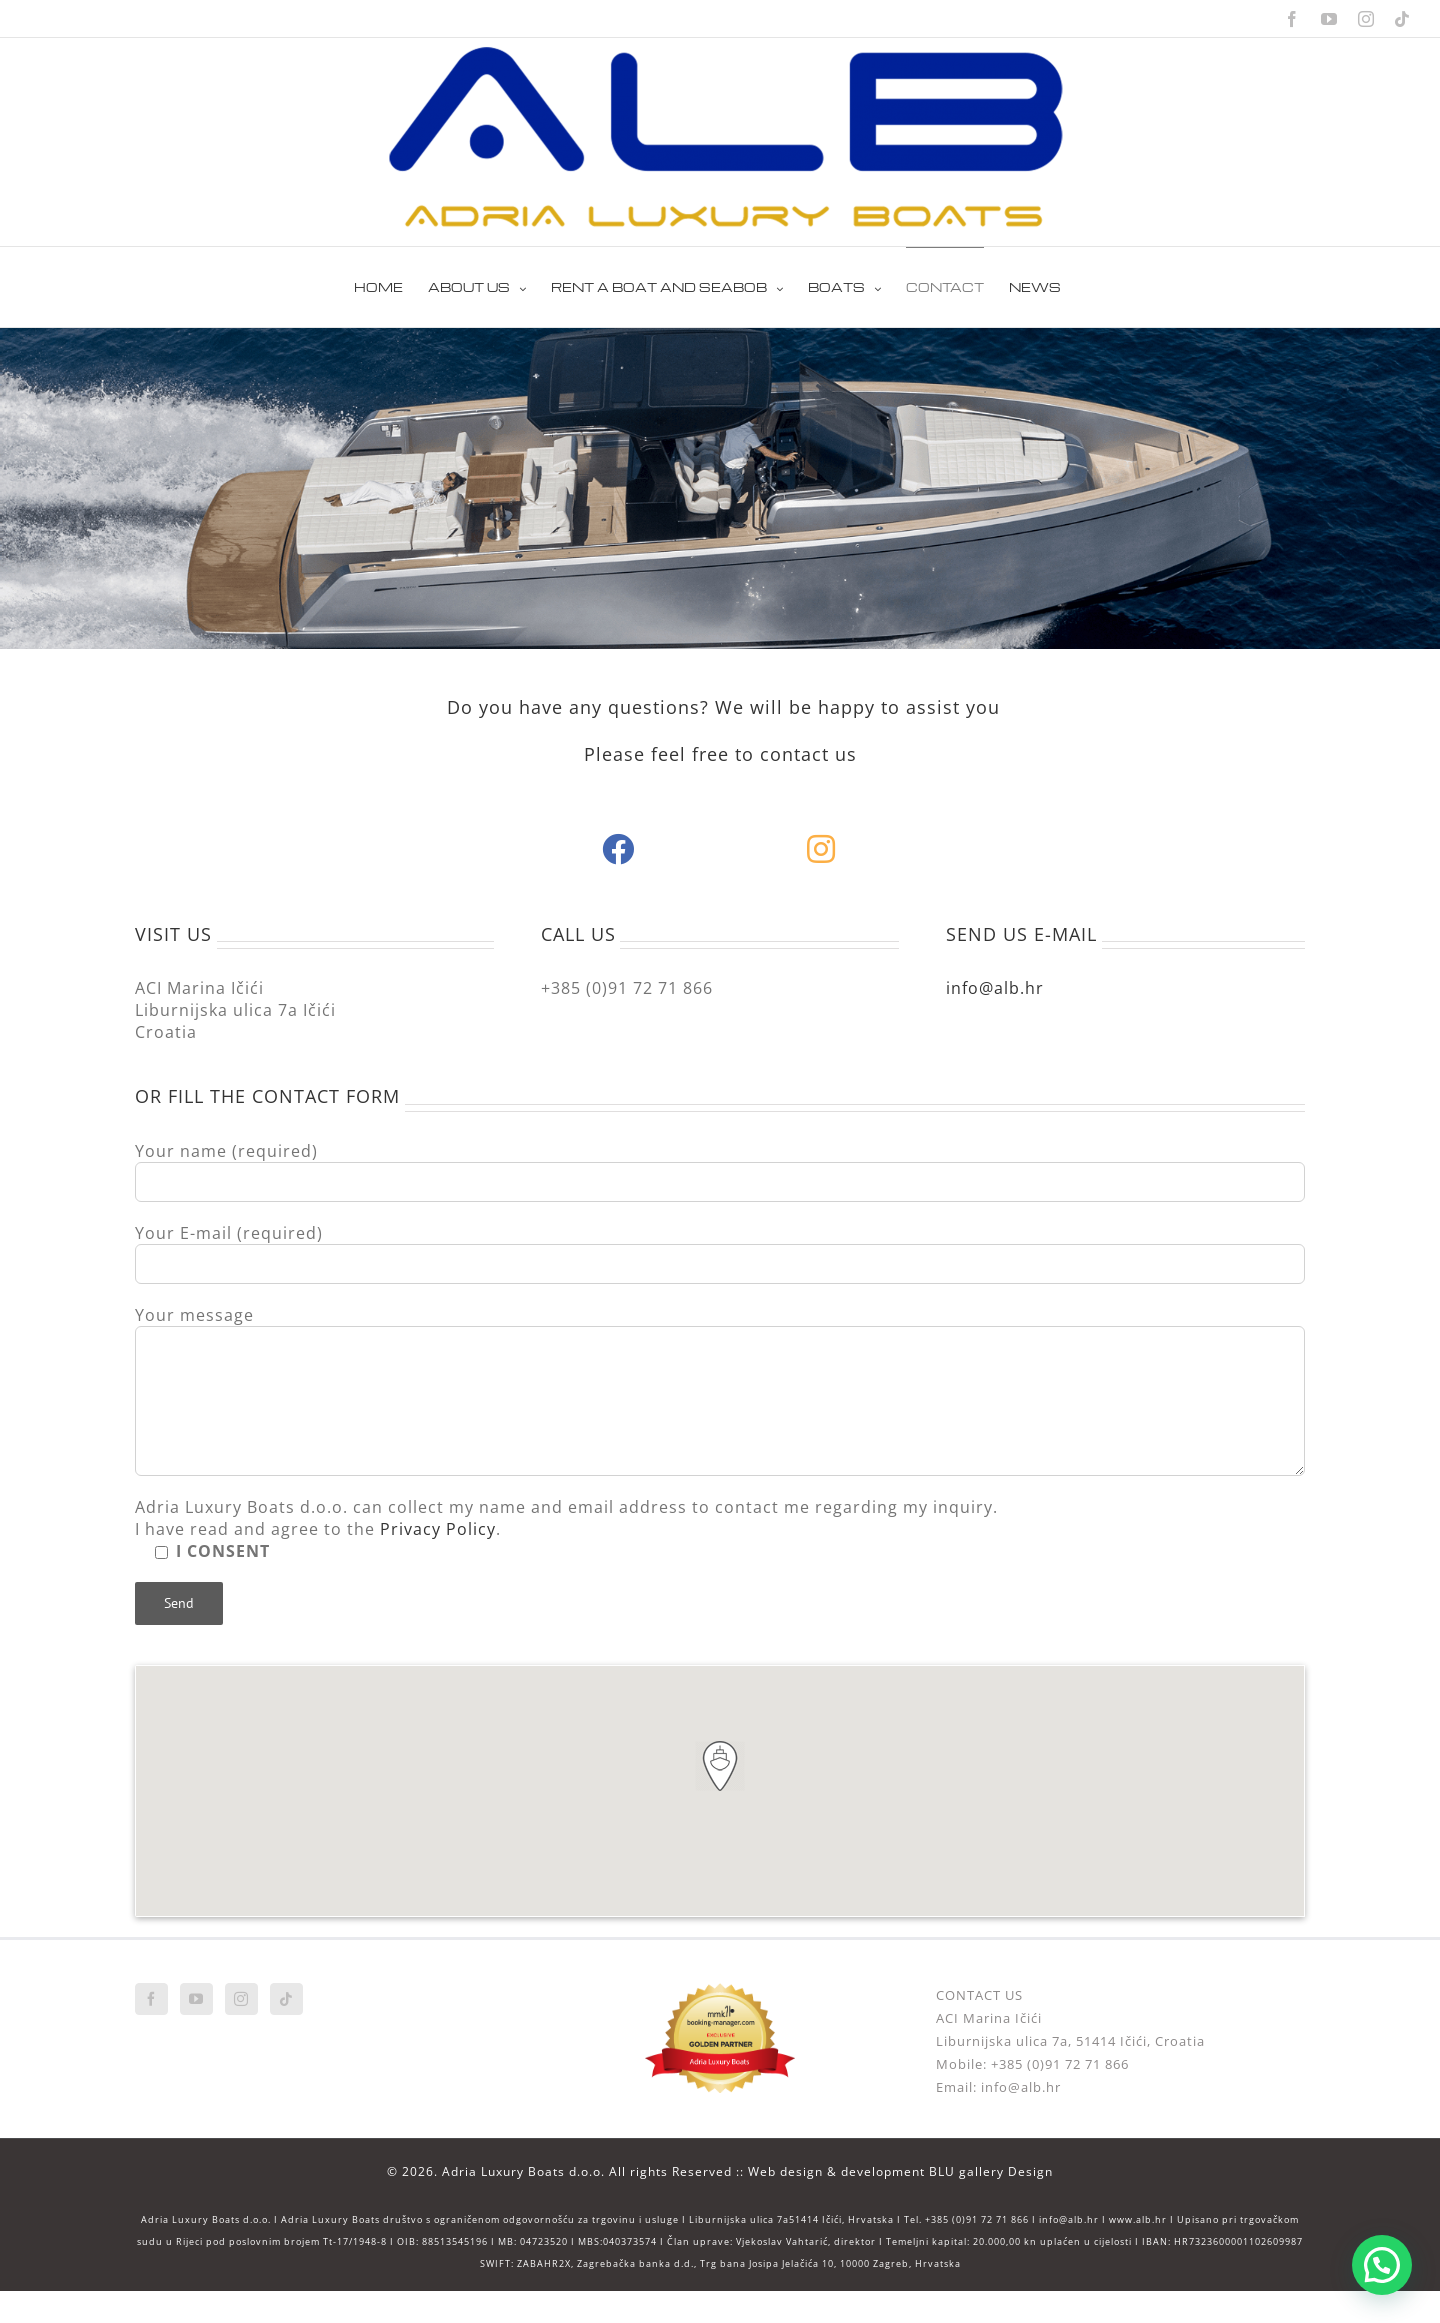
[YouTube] (196, 1999)
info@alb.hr (995, 988)
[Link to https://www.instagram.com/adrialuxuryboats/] (821, 849)
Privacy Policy (438, 1529)
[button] (720, 1766)
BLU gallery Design (991, 2171)
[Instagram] (241, 1999)
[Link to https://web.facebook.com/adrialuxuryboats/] (618, 849)
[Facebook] (151, 1999)
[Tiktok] (286, 1999)
